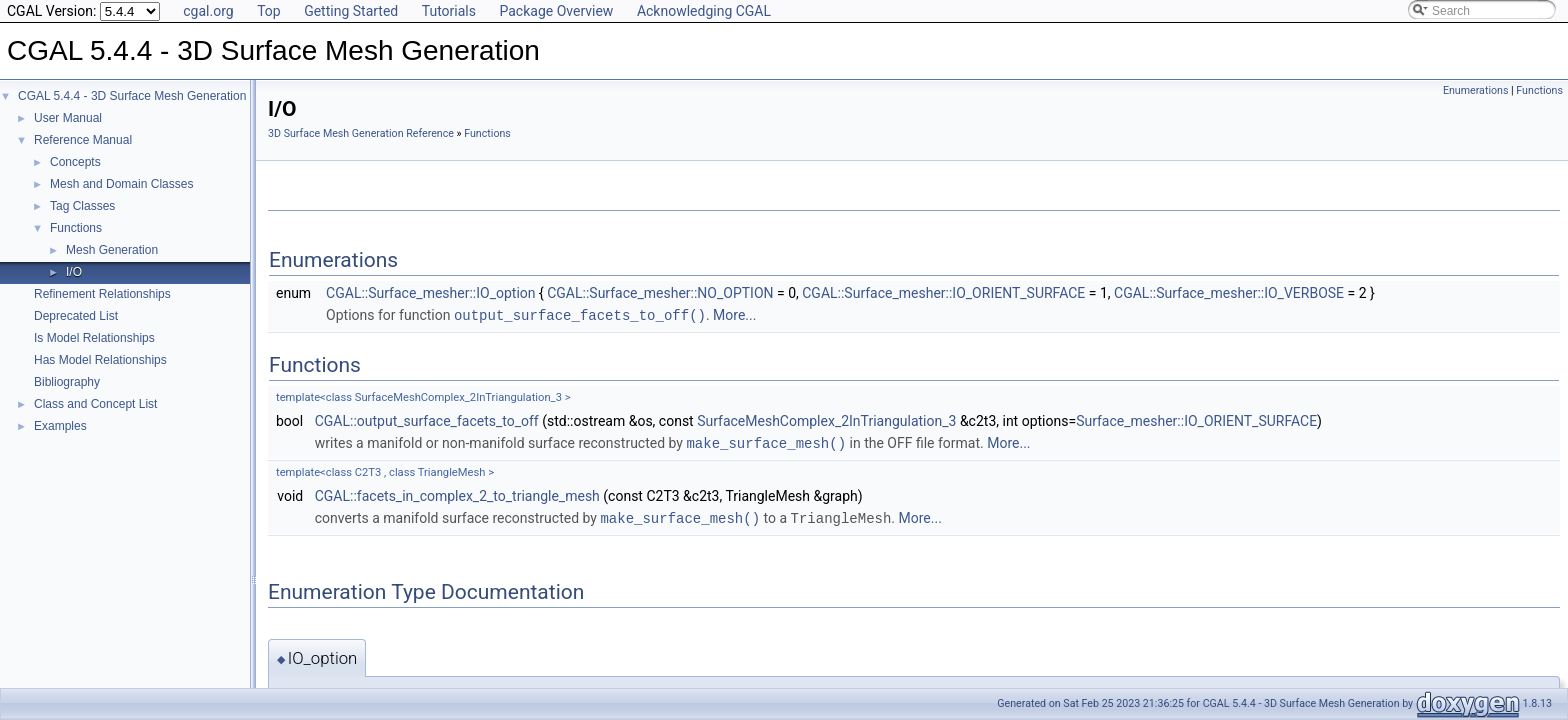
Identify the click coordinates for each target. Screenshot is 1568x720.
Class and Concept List (95, 404)
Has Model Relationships (100, 360)
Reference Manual (83, 140)
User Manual (68, 118)
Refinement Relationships (102, 294)
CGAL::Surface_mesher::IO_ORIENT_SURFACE (943, 293)
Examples (60, 426)
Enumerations (1476, 90)
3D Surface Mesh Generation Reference (361, 133)
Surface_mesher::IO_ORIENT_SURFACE (1196, 420)
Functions (76, 228)
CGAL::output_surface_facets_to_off (427, 420)
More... (734, 315)
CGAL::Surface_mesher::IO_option (430, 293)
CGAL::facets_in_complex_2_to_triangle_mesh (457, 494)
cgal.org (208, 11)
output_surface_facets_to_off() (580, 314)
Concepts (75, 162)
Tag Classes (82, 206)
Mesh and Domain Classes (121, 184)
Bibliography (67, 382)
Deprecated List (76, 316)
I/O (74, 272)
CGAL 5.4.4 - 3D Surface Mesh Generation (132, 96)
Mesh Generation (112, 250)
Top (269, 11)
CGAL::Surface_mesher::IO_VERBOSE (1229, 293)
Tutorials (449, 11)
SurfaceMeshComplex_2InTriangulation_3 (826, 420)
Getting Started (351, 11)
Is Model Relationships (94, 338)
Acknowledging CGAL (704, 11)
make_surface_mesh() (766, 441)
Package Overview (556, 11)
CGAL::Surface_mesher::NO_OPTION (660, 293)
